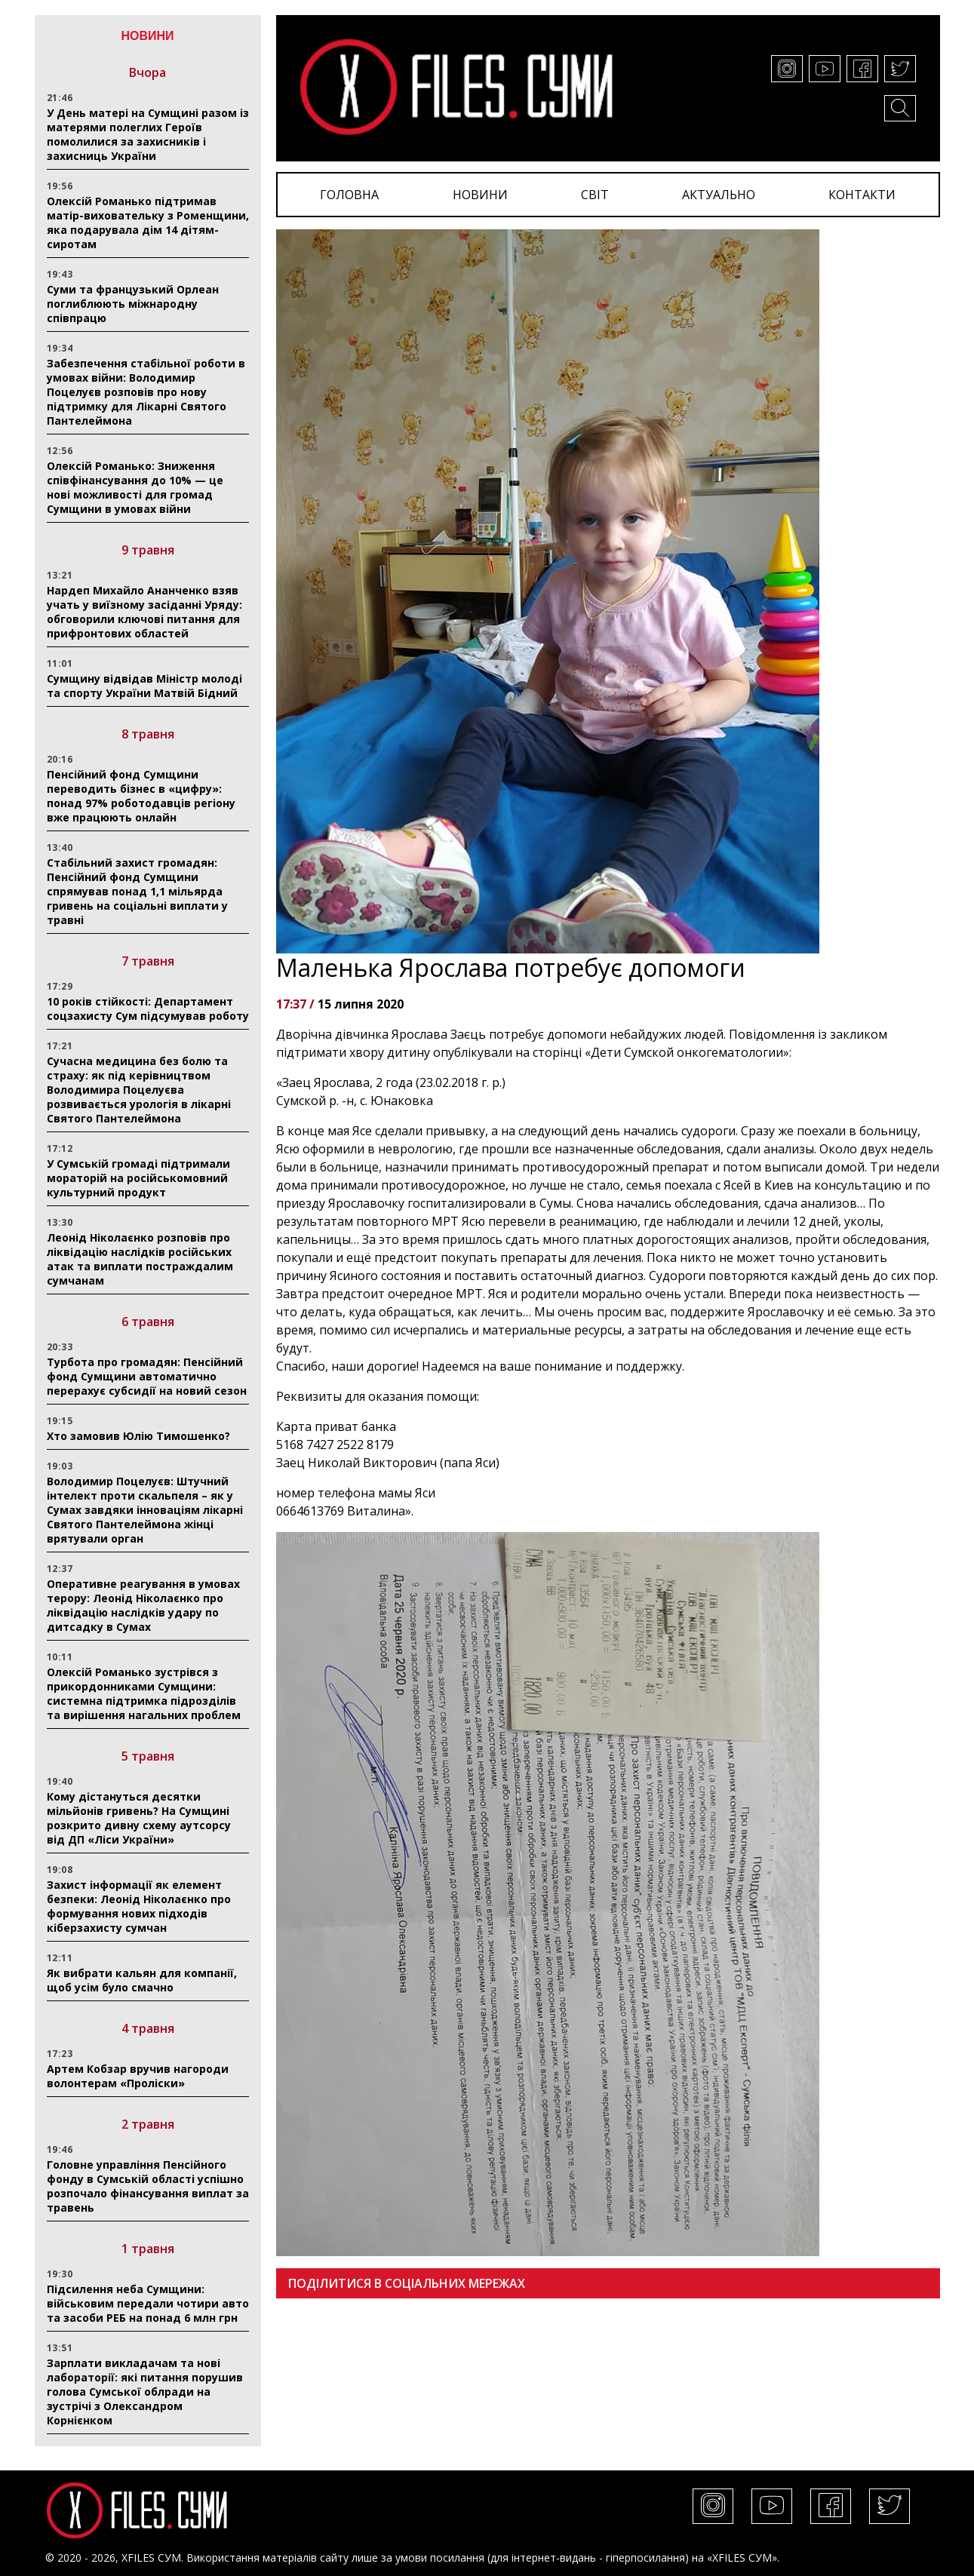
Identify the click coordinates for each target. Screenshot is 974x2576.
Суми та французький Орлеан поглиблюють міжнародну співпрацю (133, 303)
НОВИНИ (480, 194)
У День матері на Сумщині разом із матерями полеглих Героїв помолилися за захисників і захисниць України (148, 134)
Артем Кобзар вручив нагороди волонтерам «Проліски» (138, 2076)
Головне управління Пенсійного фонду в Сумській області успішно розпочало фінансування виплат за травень (148, 2186)
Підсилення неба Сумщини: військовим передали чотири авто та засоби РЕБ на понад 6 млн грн (148, 2303)
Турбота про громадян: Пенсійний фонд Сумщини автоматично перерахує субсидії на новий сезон (147, 1376)
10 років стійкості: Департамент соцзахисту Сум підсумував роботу (148, 1008)
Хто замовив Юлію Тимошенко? (138, 1436)
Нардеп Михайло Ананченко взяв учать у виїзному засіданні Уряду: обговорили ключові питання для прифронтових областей (144, 611)
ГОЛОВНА (349, 194)
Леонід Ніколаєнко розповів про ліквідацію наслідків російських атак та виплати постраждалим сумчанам (140, 1259)
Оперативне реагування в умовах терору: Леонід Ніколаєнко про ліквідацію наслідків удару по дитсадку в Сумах (143, 1605)
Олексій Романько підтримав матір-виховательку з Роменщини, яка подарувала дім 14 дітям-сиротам (148, 222)
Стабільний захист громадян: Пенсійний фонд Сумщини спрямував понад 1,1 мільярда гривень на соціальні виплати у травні (137, 891)
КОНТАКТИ (862, 194)
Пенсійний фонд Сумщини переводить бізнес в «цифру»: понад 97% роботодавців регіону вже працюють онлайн (141, 795)
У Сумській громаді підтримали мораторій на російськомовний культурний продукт (138, 1177)
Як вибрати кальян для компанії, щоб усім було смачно (142, 1980)
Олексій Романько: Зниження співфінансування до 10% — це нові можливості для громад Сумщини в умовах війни (135, 487)
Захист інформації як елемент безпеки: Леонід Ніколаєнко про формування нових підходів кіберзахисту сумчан (139, 1906)
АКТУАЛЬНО (718, 194)
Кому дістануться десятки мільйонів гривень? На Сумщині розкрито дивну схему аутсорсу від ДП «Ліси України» (139, 1818)
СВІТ (595, 194)
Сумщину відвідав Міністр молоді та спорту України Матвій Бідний (144, 685)
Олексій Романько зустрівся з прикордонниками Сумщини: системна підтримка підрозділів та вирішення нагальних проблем (144, 1693)
